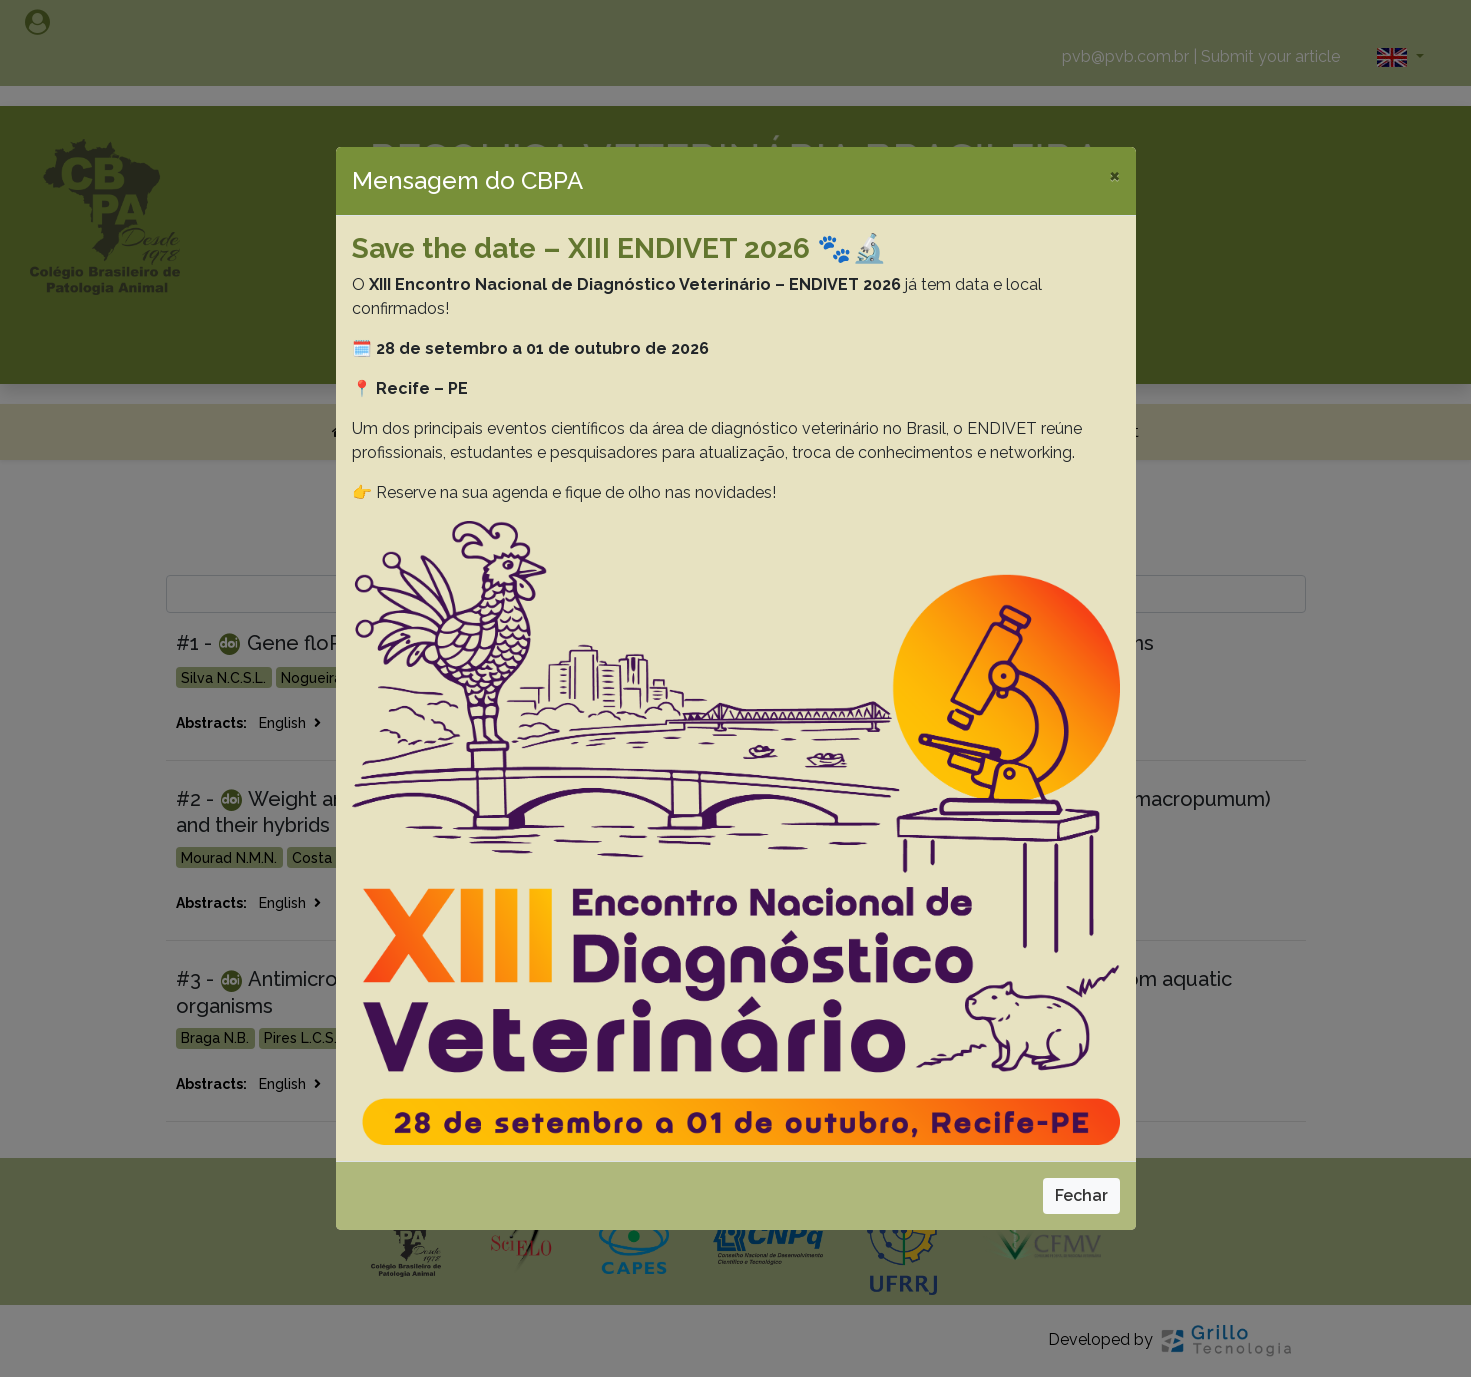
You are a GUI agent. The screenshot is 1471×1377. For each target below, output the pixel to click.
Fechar (1081, 1195)
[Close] (1114, 175)
